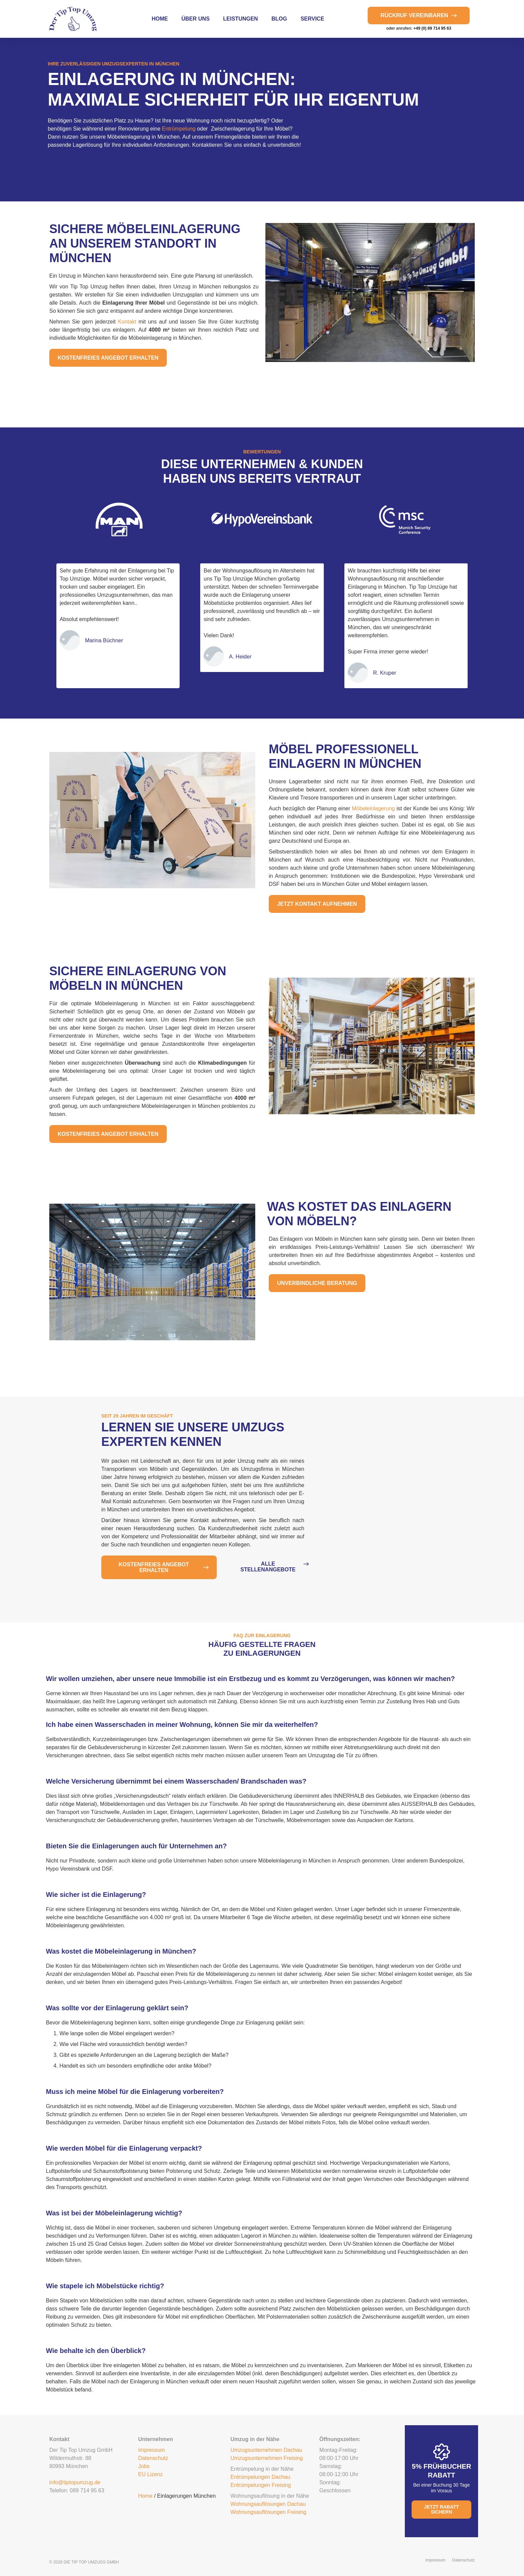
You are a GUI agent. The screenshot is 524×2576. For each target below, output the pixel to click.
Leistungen (240, 19)
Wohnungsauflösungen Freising (269, 2512)
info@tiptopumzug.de (74, 2482)
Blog (279, 19)
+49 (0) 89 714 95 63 (432, 28)
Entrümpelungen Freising (261, 2485)
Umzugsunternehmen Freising (267, 2458)
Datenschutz (153, 2458)
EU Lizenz (150, 2474)
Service (312, 19)
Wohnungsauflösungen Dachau (268, 2504)
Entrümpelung (179, 129)
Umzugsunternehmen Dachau (267, 2450)
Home (160, 19)
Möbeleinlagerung (373, 808)
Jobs (144, 2466)
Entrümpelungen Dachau (260, 2477)
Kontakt (127, 322)
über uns (195, 19)
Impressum (151, 2450)
